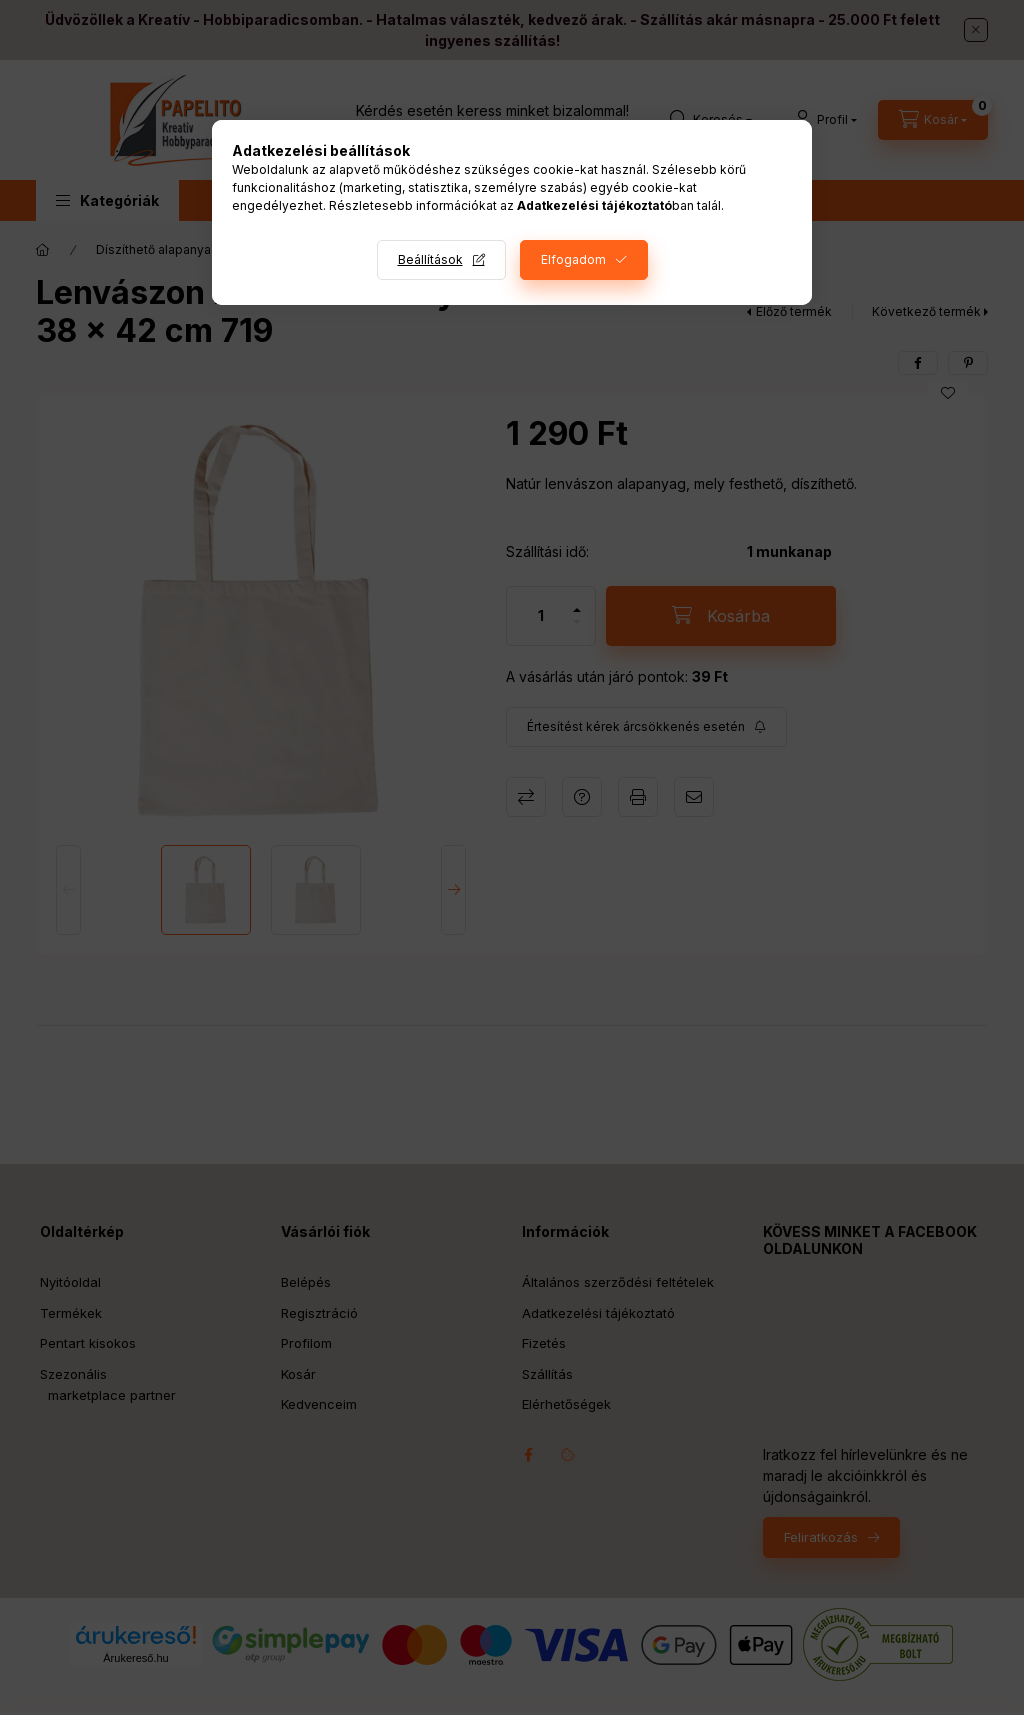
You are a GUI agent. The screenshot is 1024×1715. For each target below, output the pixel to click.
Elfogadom (573, 259)
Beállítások (430, 259)
